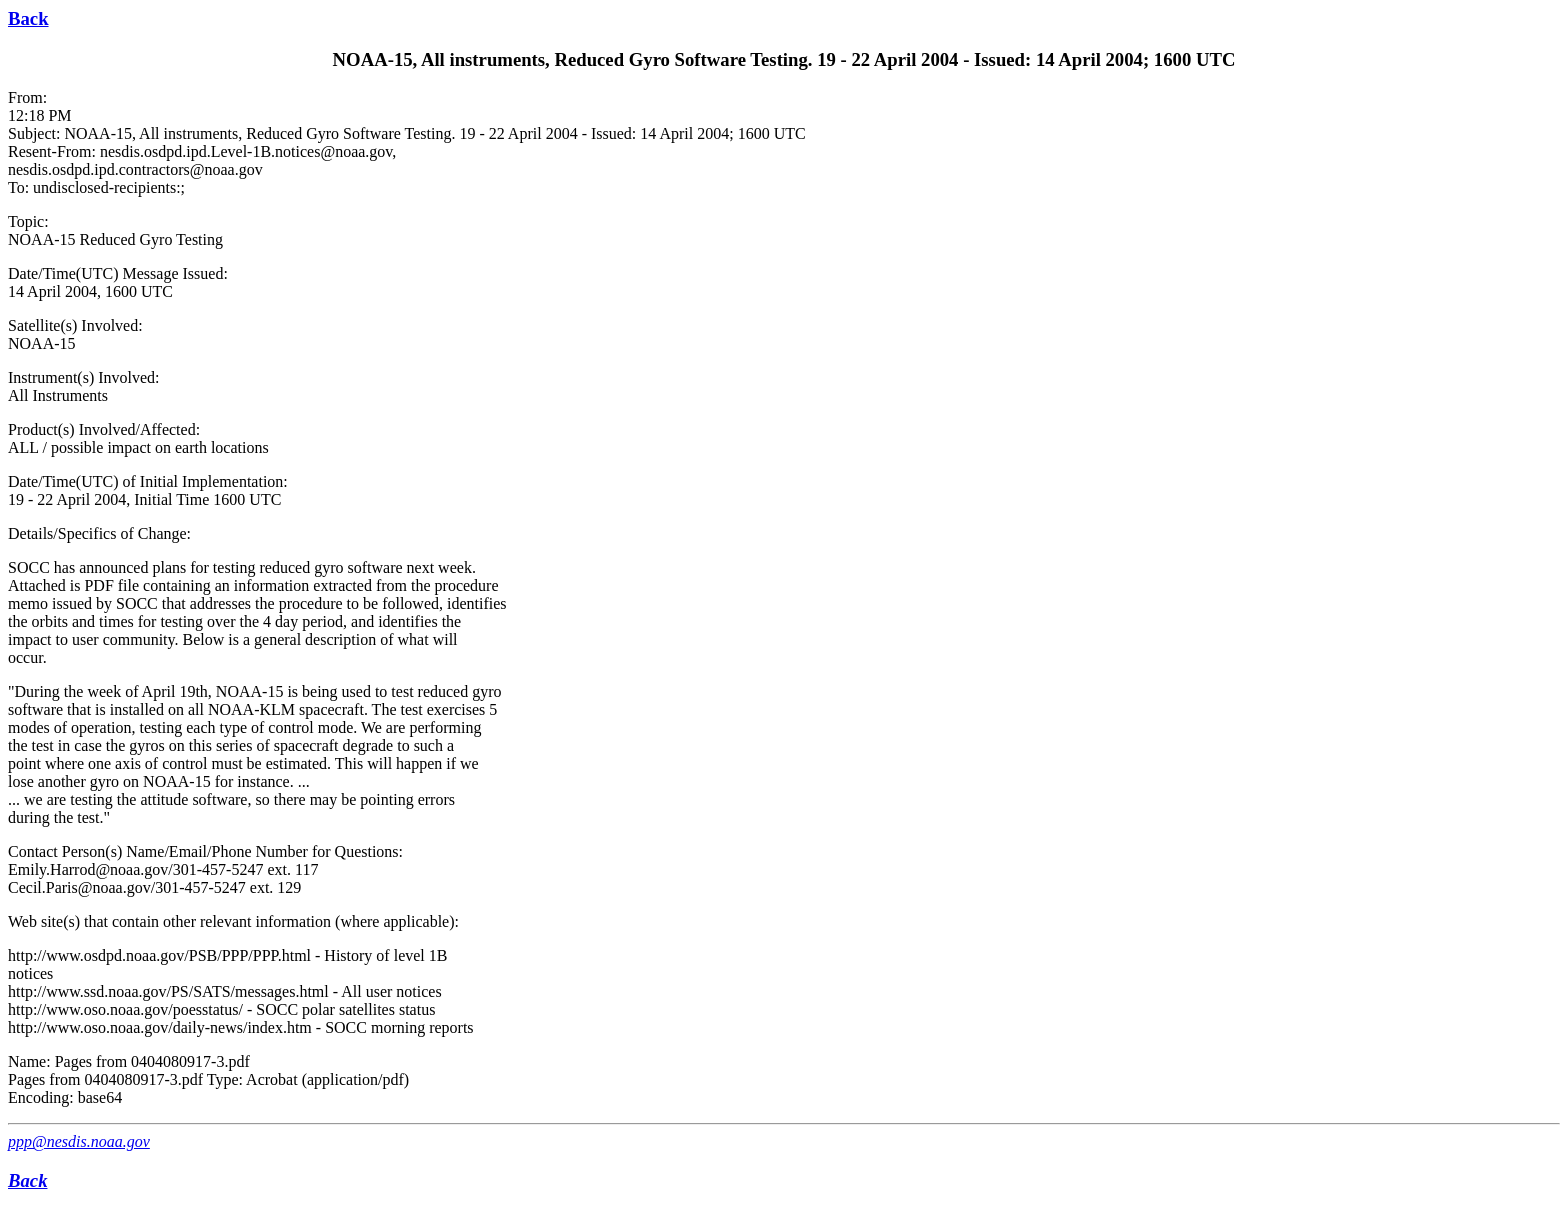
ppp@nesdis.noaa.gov (79, 1141)
